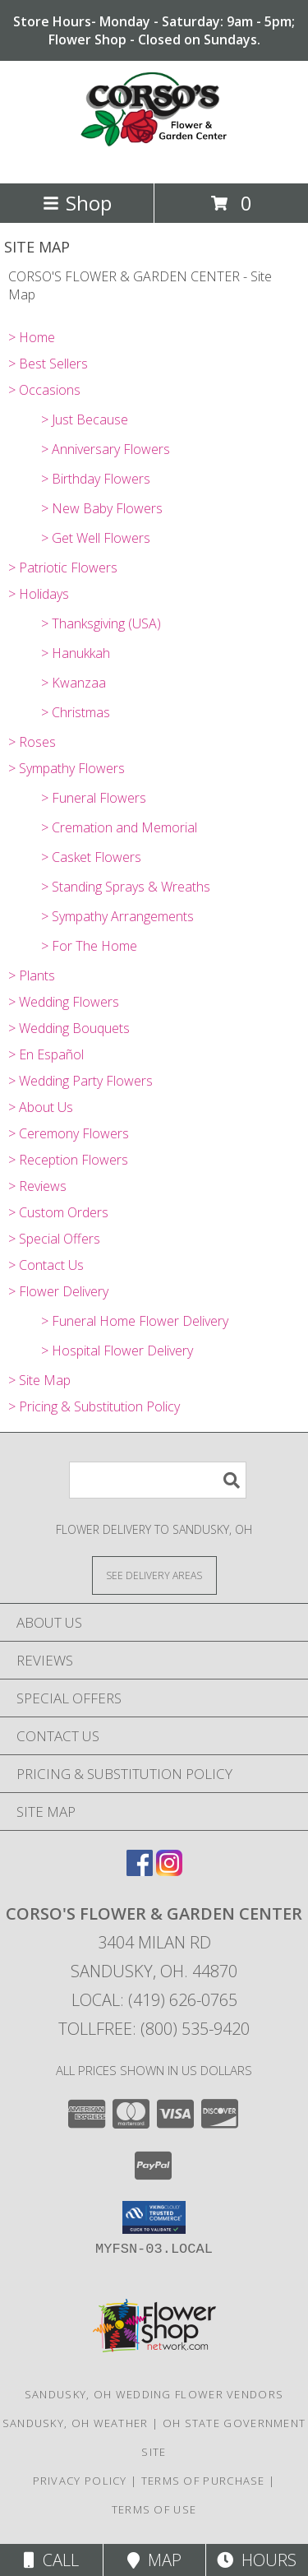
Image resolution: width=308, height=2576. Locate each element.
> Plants (31, 975)
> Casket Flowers (91, 857)
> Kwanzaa (73, 683)
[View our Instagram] (169, 1870)
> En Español (46, 1054)
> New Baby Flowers (102, 508)
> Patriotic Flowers (62, 567)
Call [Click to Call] (51, 2560)
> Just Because (84, 419)
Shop (77, 202)
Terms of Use (154, 2509)
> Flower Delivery (58, 1291)
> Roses (32, 742)
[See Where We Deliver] (154, 1574)
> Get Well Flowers (95, 538)
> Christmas (75, 712)
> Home (31, 337)
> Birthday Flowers (95, 479)
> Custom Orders (58, 1212)
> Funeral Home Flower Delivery (134, 1321)
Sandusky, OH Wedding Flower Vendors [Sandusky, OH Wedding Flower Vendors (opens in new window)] (154, 2394)
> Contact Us (46, 1265)
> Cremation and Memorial (119, 827)
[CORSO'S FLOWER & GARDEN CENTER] (154, 159)
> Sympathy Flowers (66, 768)
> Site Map (39, 1380)
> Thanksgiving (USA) (101, 623)
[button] (154, 2217)
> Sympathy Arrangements (117, 916)
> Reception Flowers (68, 1160)
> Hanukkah (75, 653)
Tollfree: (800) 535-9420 (154, 2029)
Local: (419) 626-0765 (154, 2000)
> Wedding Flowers (63, 1002)
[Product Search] (157, 1480)
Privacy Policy (80, 2480)
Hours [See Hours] (257, 2560)
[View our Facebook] (139, 1870)
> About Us (40, 1107)
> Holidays (38, 594)
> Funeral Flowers (93, 798)
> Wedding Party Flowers (80, 1081)
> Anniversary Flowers (105, 449)
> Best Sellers (48, 363)
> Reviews (37, 1186)
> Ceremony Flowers (68, 1133)
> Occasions (44, 390)
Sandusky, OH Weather (75, 2423)
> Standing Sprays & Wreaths (125, 887)
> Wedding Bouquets (69, 1028)
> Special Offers (54, 1239)
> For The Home (89, 946)
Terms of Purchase (203, 2480)
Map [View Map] (154, 2560)
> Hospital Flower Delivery (117, 1350)
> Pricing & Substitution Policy (94, 1406)
